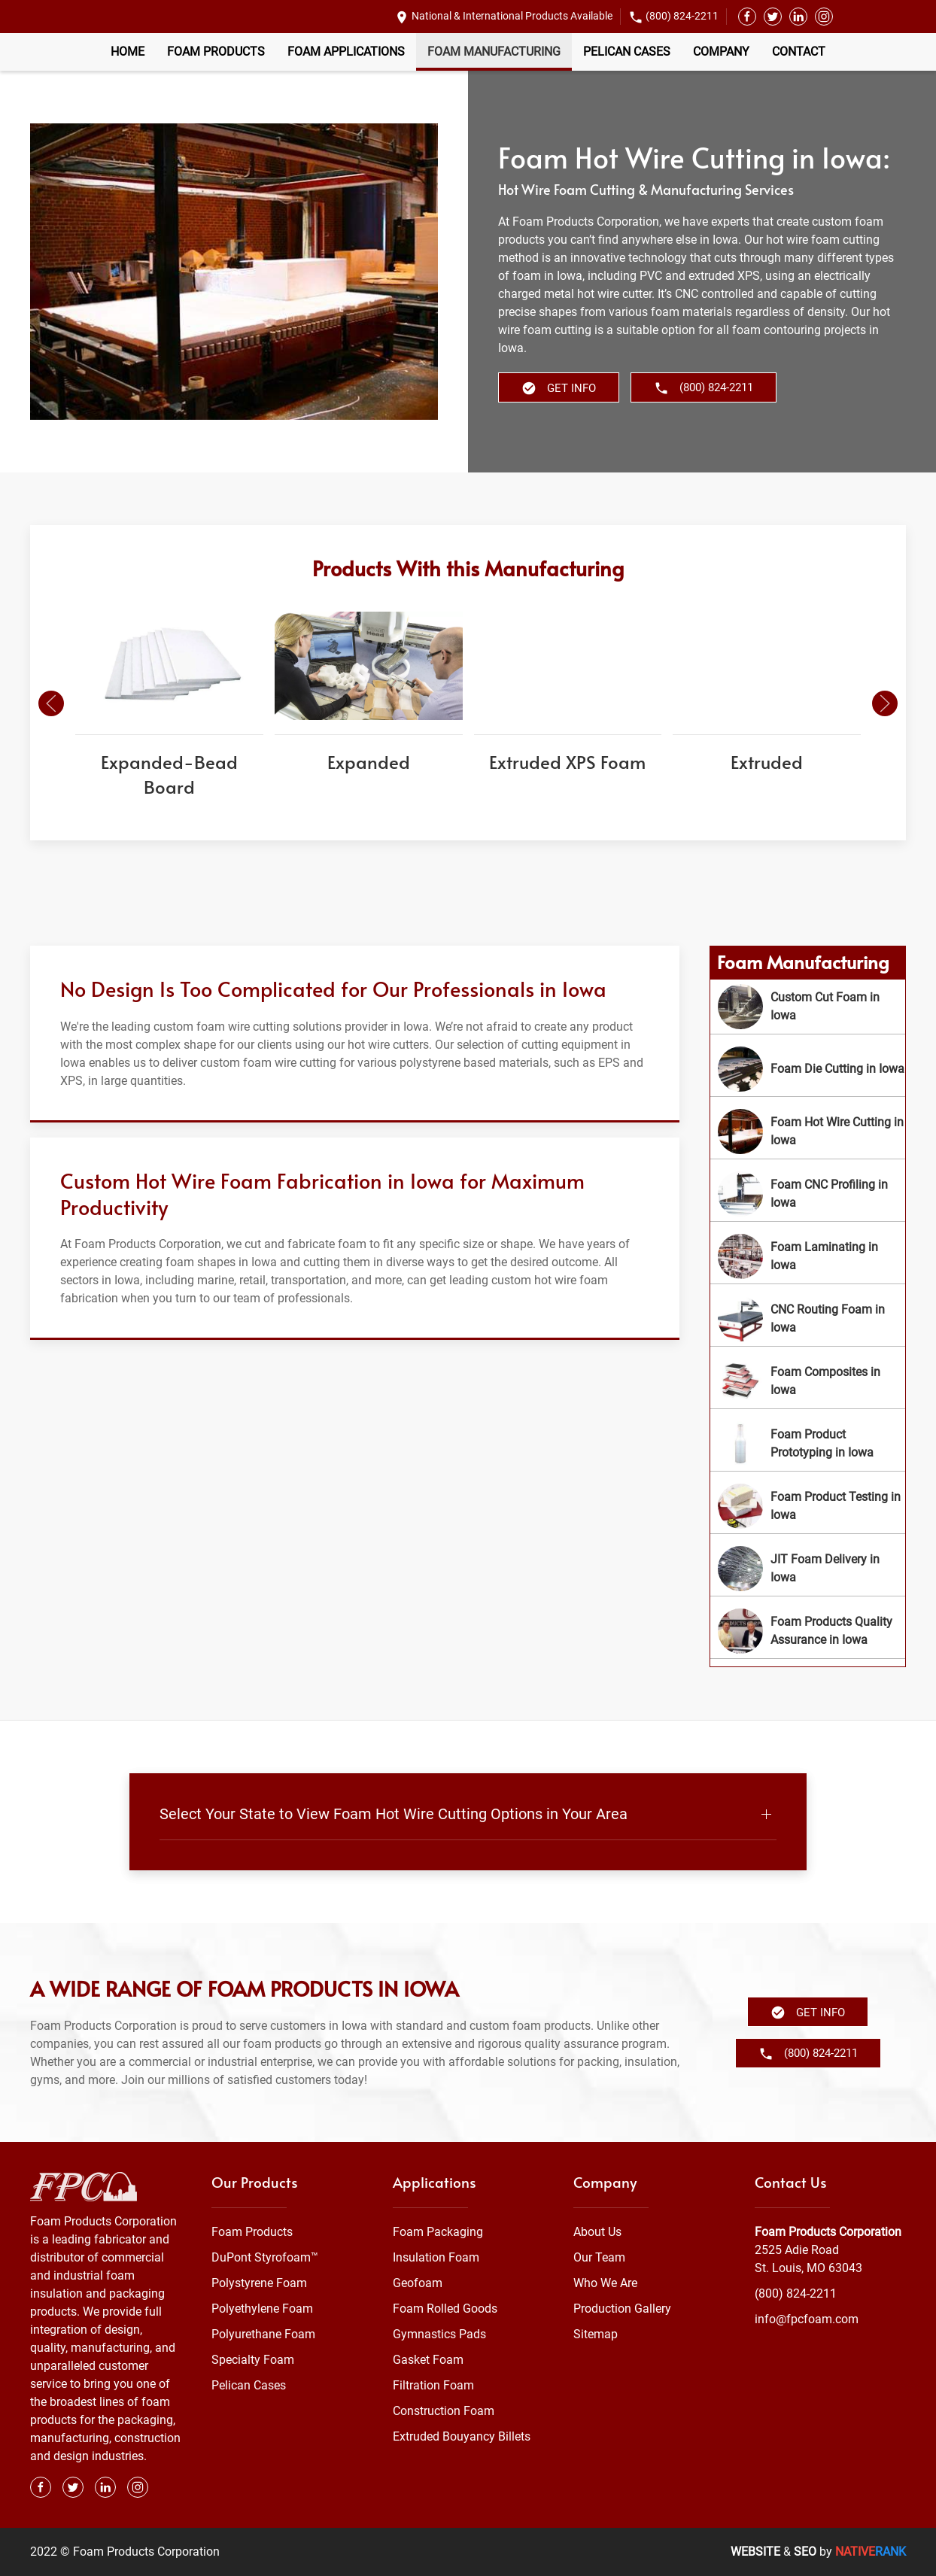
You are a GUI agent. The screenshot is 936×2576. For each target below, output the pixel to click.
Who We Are (605, 2283)
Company (721, 51)
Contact (798, 51)
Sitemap (595, 2334)
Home (127, 51)
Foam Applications (346, 51)
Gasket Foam (428, 2360)
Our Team (599, 2257)
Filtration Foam (433, 2385)
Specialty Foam (252, 2360)
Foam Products (216, 51)
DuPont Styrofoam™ (264, 2257)
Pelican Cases (626, 51)
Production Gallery (622, 2308)
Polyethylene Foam (262, 2308)
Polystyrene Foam (259, 2283)
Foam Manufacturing (494, 51)
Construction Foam (443, 2411)
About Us (597, 2232)
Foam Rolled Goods (445, 2308)
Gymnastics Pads (439, 2334)
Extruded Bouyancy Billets (461, 2436)
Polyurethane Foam (263, 2334)
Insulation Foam (436, 2257)
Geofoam (417, 2283)
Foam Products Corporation (828, 2232)
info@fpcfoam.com (807, 2319)
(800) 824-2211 (682, 16)
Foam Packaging (438, 2232)
